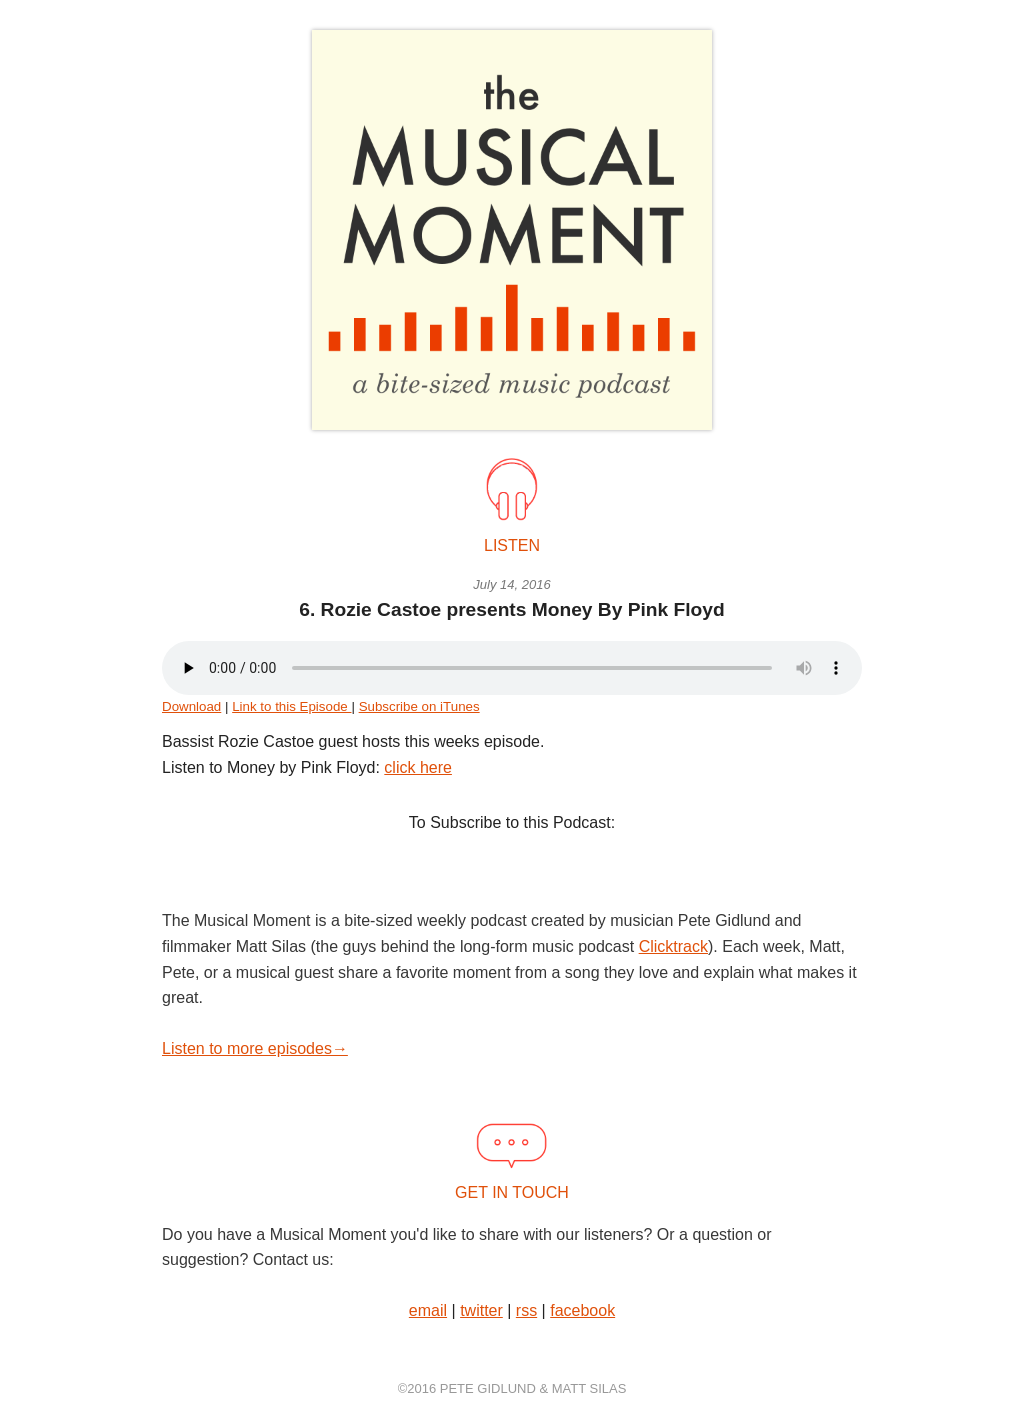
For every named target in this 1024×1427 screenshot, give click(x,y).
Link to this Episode (291, 706)
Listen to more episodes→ (255, 1048)
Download (191, 706)
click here (418, 767)
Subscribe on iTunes (419, 706)
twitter (481, 1310)
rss (526, 1310)
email (428, 1310)
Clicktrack (673, 946)
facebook (582, 1310)
